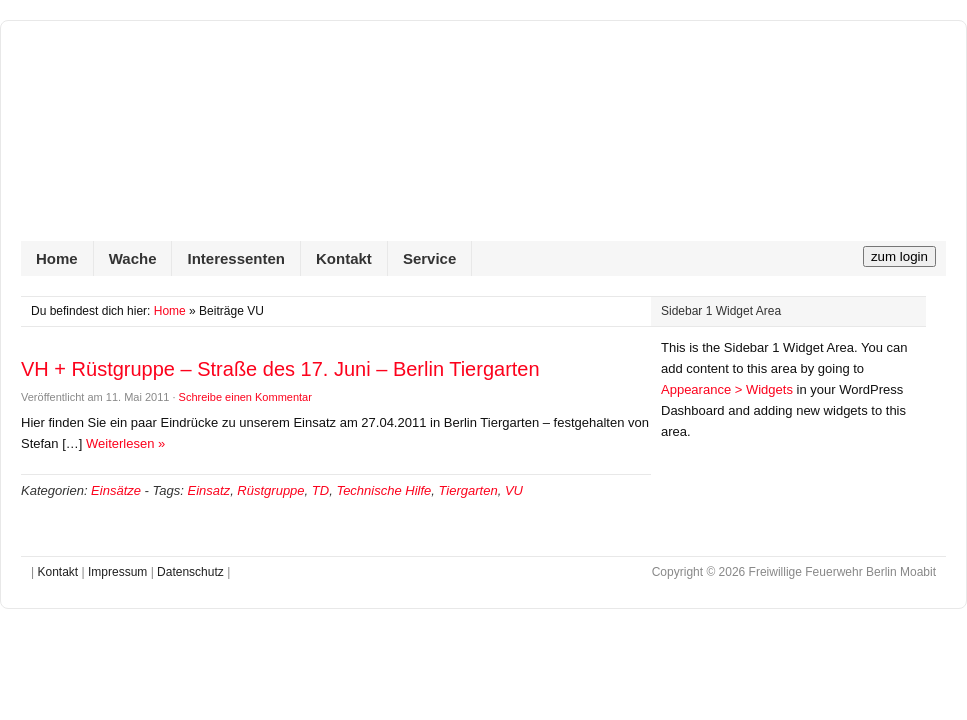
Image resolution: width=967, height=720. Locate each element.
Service (429, 258)
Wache (133, 258)
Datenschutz (190, 572)
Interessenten (236, 258)
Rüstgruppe (270, 490)
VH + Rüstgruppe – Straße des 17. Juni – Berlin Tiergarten (280, 369)
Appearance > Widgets (727, 389)
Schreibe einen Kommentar (245, 397)
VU (514, 490)
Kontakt (344, 258)
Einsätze (116, 490)
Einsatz (208, 490)
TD (320, 490)
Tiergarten (468, 490)
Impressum (117, 572)
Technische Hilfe (383, 490)
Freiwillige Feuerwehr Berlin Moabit (483, 141)
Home (57, 258)
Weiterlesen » (125, 443)
